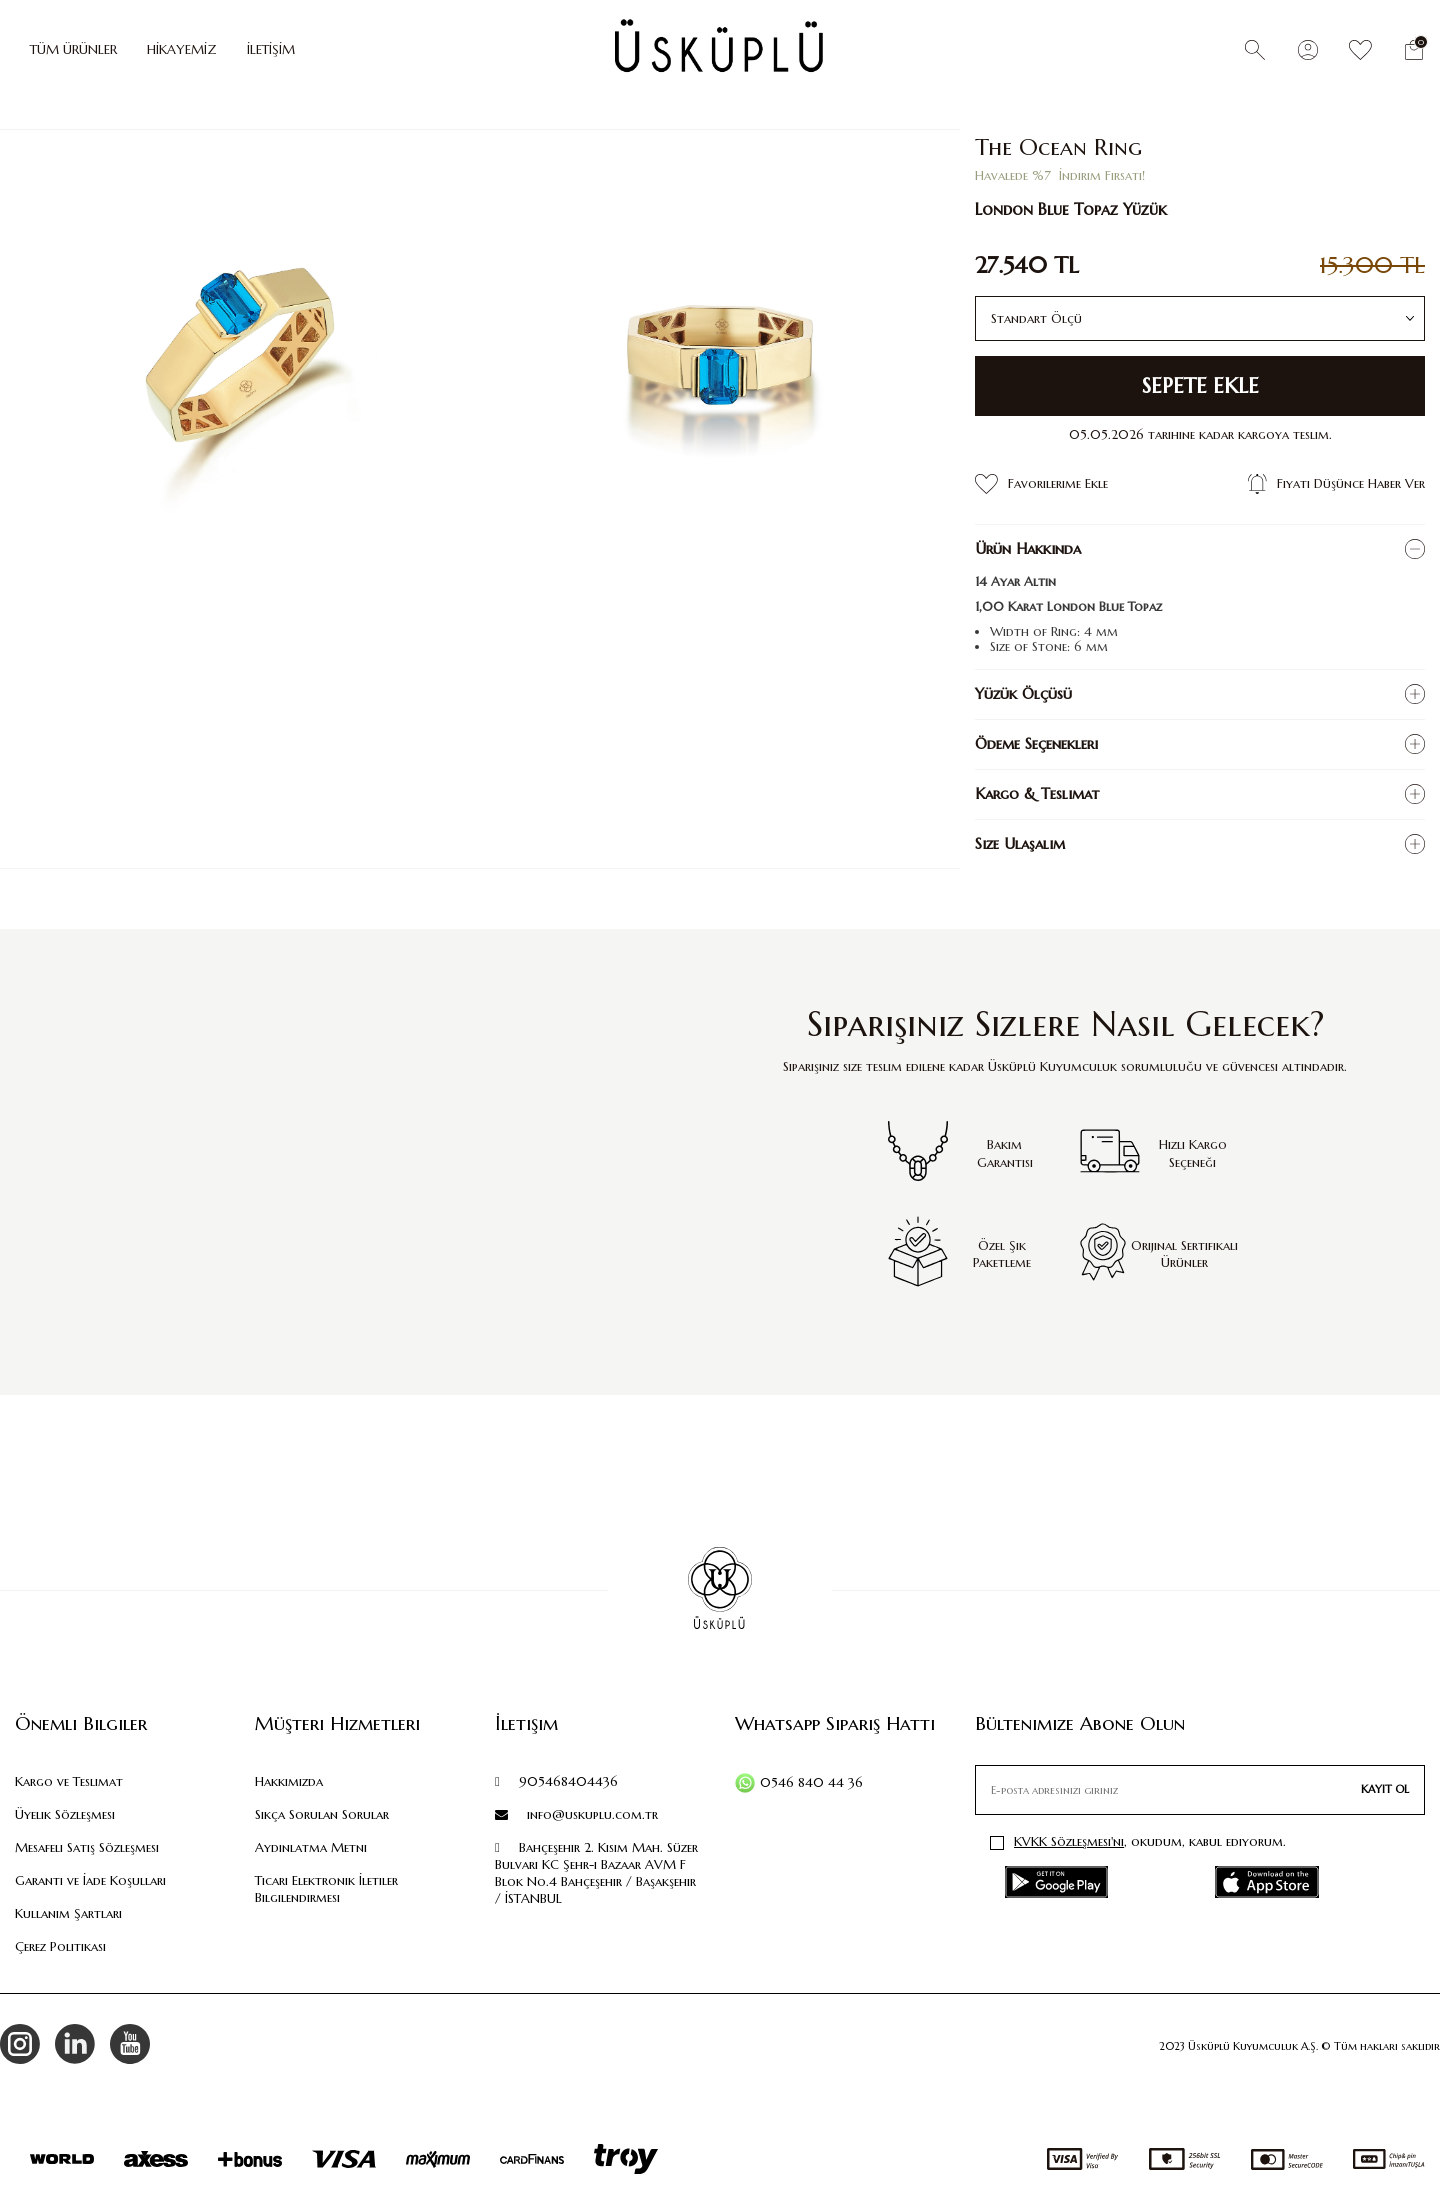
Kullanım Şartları (68, 1913)
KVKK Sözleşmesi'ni (1069, 1841)
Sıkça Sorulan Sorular (322, 1814)
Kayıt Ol (1385, 1789)
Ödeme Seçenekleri (1036, 743)
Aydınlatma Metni (311, 1847)
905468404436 (556, 1781)
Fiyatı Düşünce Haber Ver (1336, 484)
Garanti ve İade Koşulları (90, 1880)
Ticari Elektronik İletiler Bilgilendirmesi (326, 1889)
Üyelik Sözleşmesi (65, 1814)
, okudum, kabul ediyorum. (1138, 1841)
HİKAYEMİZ (182, 49)
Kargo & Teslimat (1037, 793)
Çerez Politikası (60, 1946)
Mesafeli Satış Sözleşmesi (87, 1847)
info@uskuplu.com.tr (576, 1814)
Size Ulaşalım (1020, 843)
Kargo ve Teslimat (69, 1781)
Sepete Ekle (1200, 386)
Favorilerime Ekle (1041, 484)
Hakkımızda (289, 1781)
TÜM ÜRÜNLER (73, 49)
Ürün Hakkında (1028, 548)
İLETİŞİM (271, 49)
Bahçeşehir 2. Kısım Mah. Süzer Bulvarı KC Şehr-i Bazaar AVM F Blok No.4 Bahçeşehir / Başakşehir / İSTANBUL (596, 1873)
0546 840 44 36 (811, 1782)
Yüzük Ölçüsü (1023, 693)
